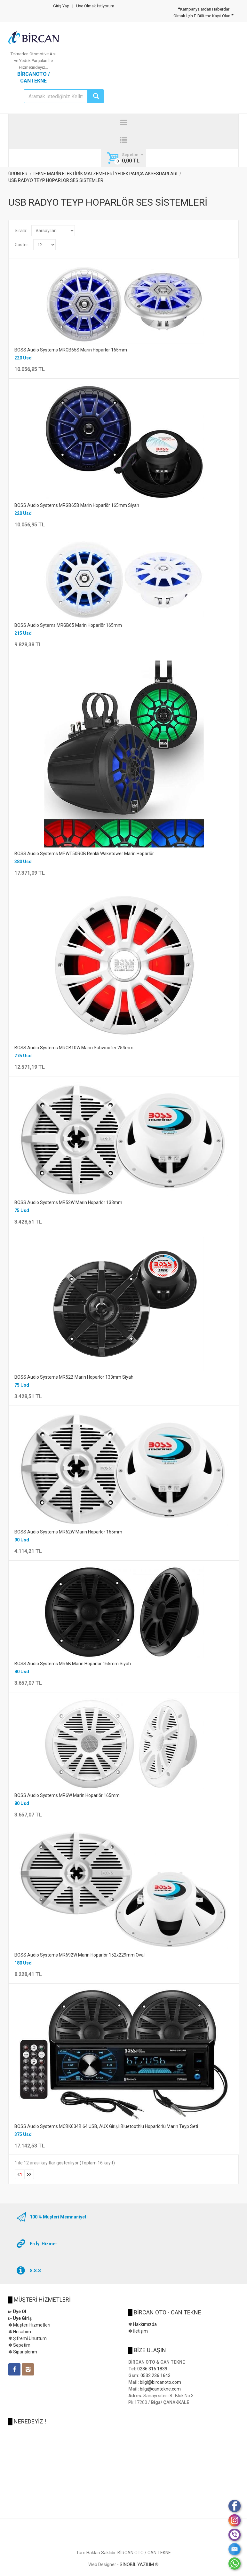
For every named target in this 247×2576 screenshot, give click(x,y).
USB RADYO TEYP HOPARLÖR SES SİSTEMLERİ (56, 180)
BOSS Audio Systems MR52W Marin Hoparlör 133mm (68, 1202)
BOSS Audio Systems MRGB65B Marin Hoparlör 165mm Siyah (76, 505)
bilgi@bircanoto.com (160, 2382)
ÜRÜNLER (18, 173)
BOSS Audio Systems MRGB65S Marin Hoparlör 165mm (70, 349)
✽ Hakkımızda (142, 2324)
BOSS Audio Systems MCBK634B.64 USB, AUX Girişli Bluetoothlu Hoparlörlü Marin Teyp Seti (106, 2126)
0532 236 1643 (155, 2375)
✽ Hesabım (19, 2331)
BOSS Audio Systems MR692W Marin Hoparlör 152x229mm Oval (79, 1955)
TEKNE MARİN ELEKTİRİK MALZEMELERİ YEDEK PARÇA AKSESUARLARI (105, 173)
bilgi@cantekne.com (160, 2388)
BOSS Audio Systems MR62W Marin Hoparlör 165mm (68, 1531)
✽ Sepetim (19, 2345)
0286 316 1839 (152, 2368)
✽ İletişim (138, 2331)
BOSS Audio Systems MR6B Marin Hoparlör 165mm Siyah (72, 1663)
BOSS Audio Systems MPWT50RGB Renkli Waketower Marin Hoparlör (84, 853)
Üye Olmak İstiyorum (95, 6)
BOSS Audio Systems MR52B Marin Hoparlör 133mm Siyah (73, 1377)
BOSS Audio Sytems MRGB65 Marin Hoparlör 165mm (68, 625)
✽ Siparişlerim (22, 2351)
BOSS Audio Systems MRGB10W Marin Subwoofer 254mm (73, 1047)
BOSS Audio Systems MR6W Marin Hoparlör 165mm (67, 1795)
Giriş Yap (61, 6)
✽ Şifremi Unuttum (27, 2338)
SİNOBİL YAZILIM (137, 2564)
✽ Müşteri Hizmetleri (29, 2325)
